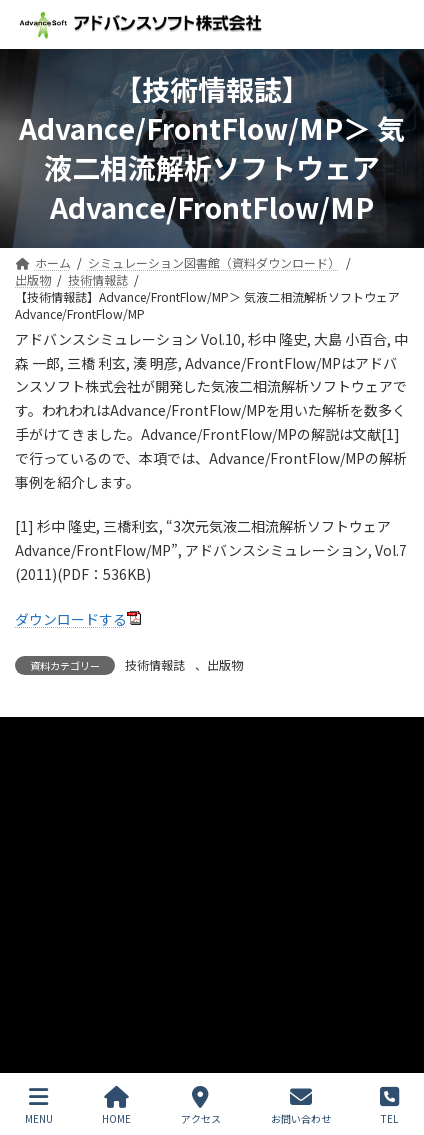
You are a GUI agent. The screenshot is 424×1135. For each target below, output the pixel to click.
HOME (116, 1105)
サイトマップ (51, 771)
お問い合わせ (51, 808)
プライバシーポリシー (75, 734)
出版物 (225, 664)
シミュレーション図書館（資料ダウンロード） (141, 845)
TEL (389, 1105)
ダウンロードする (71, 619)
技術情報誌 (155, 664)
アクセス (201, 1105)
